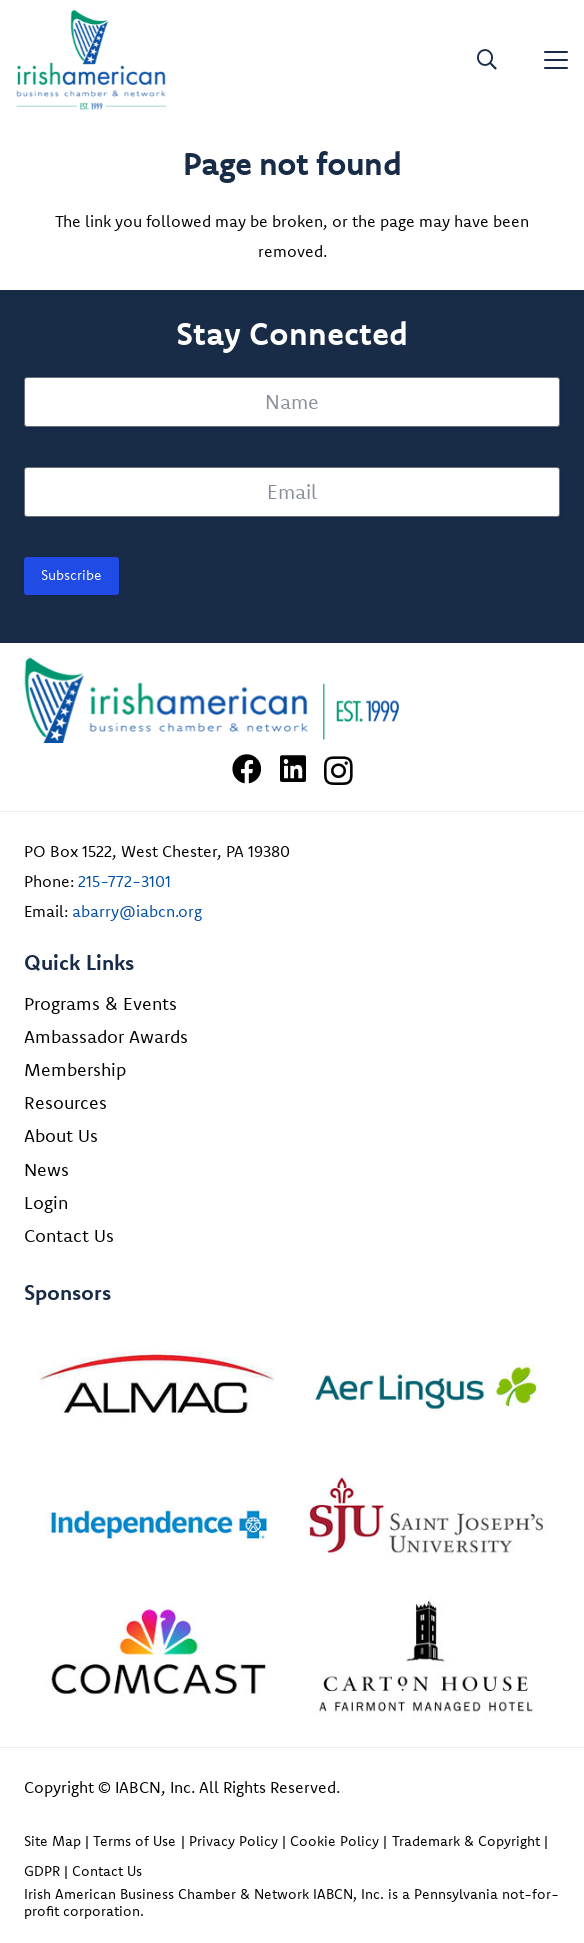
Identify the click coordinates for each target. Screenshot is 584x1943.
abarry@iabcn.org (137, 911)
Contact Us (69, 1235)
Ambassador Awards (106, 1036)
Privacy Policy (233, 1841)
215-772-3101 (124, 881)
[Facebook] (247, 769)
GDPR (42, 1871)
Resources (65, 1102)
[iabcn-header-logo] (91, 60)
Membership (75, 1069)
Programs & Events (100, 1003)
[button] (487, 60)
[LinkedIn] (293, 769)
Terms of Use (134, 1841)
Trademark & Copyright (466, 1841)
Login (46, 1202)
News (46, 1169)
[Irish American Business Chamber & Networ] (292, 700)
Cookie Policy (334, 1841)
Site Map (52, 1841)
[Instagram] (338, 770)
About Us (61, 1135)
